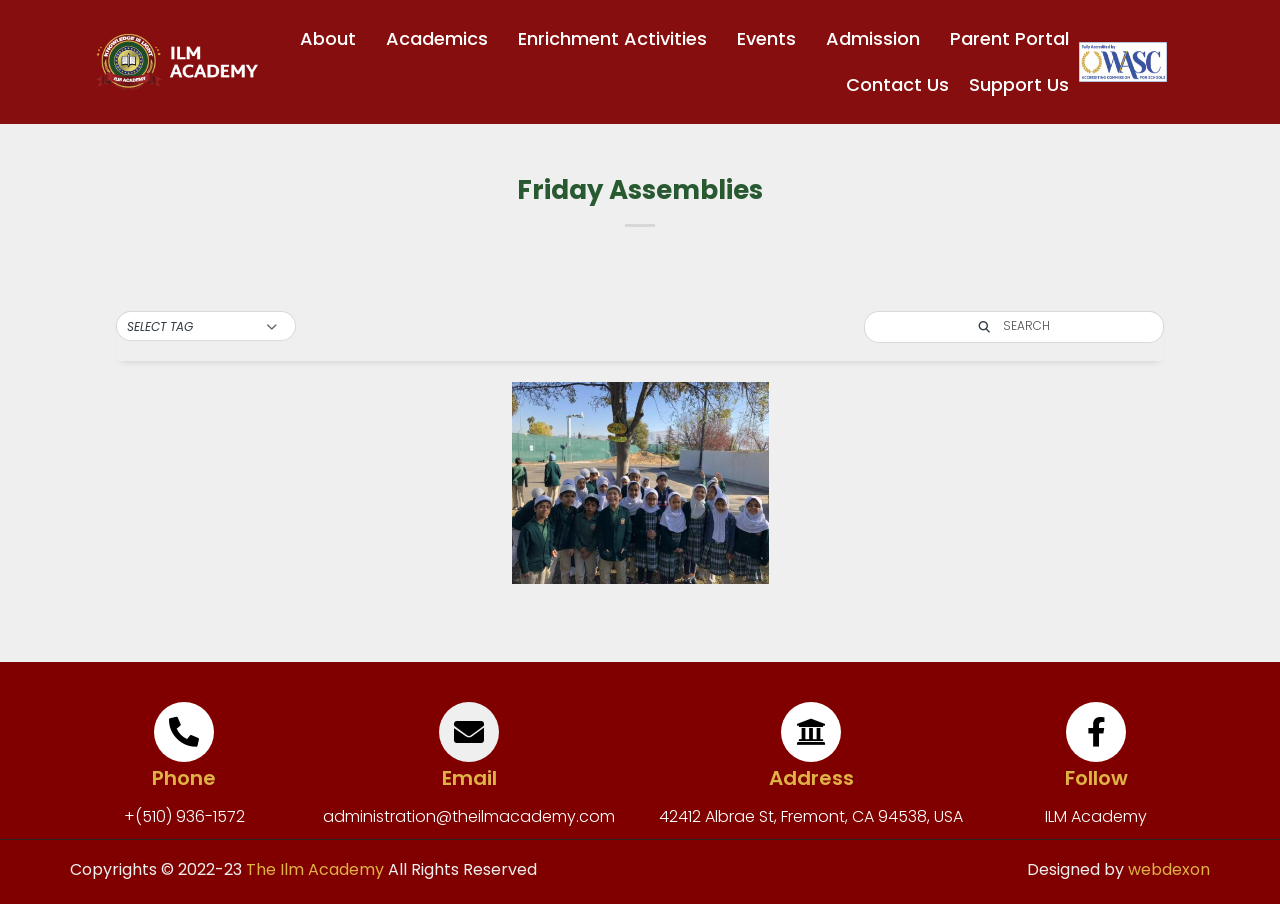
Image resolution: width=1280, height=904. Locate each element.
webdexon (1169, 869)
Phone (184, 778)
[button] (206, 327)
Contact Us (897, 84)
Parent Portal (1009, 38)
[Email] (469, 732)
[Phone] (184, 732)
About (333, 38)
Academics (442, 38)
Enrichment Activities (617, 38)
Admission (878, 38)
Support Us (1019, 84)
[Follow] (1096, 732)
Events (771, 38)
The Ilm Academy (313, 869)
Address (811, 778)
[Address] (811, 732)
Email (469, 778)
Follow (1096, 778)
